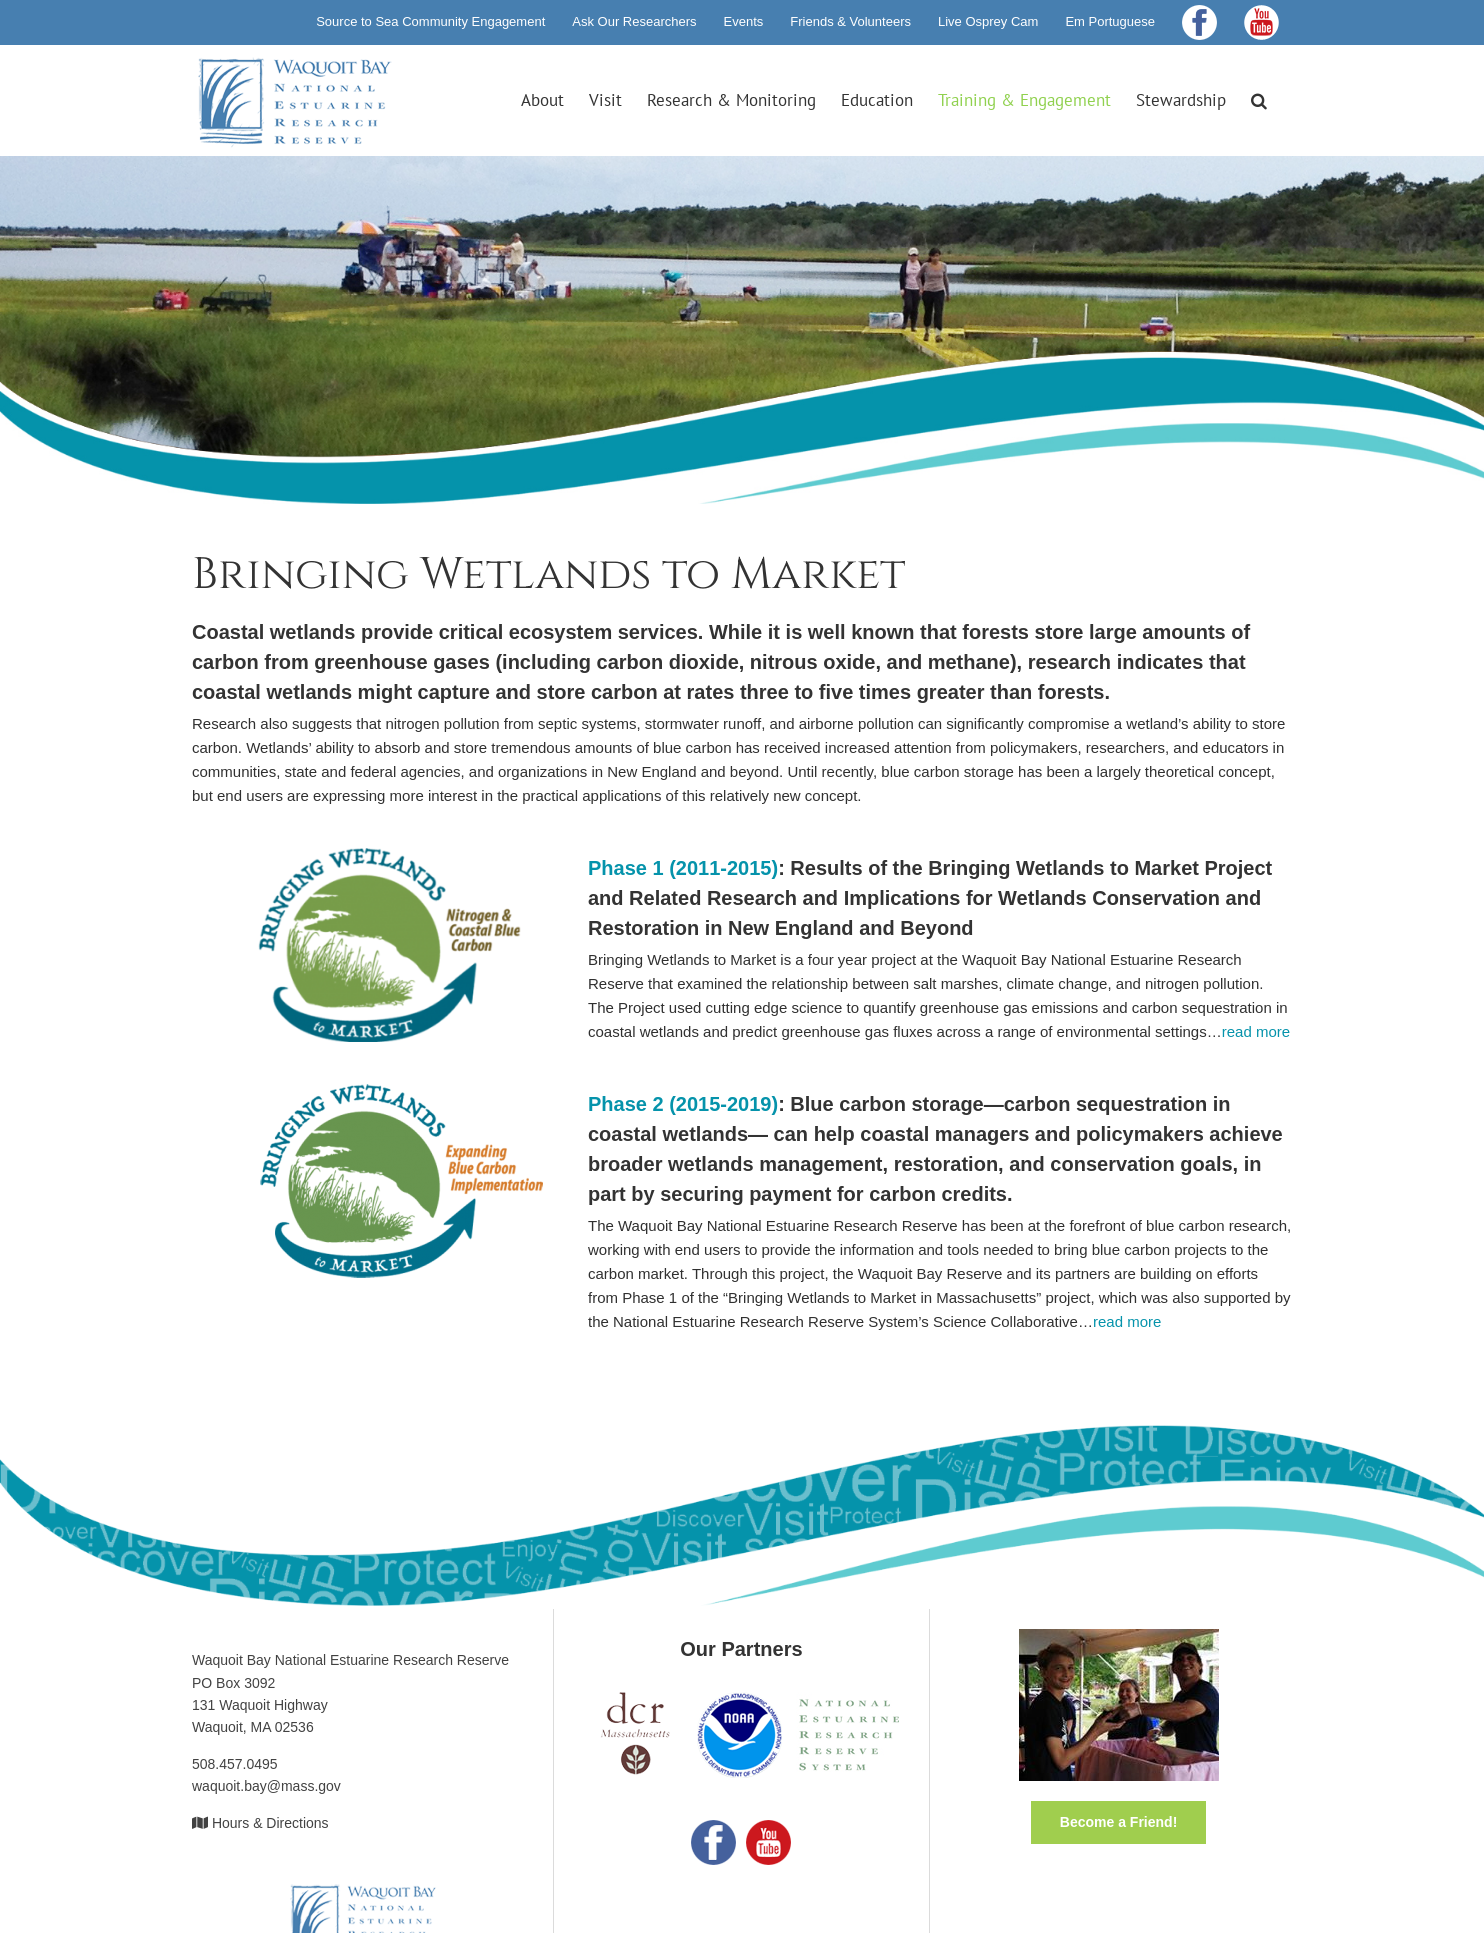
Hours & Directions (270, 1823)
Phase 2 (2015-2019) (683, 1104)
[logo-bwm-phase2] (368, 1091)
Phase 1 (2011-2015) (683, 868)
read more (1256, 1031)
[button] (1259, 100)
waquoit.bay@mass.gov (266, 1786)
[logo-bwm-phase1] (368, 855)
